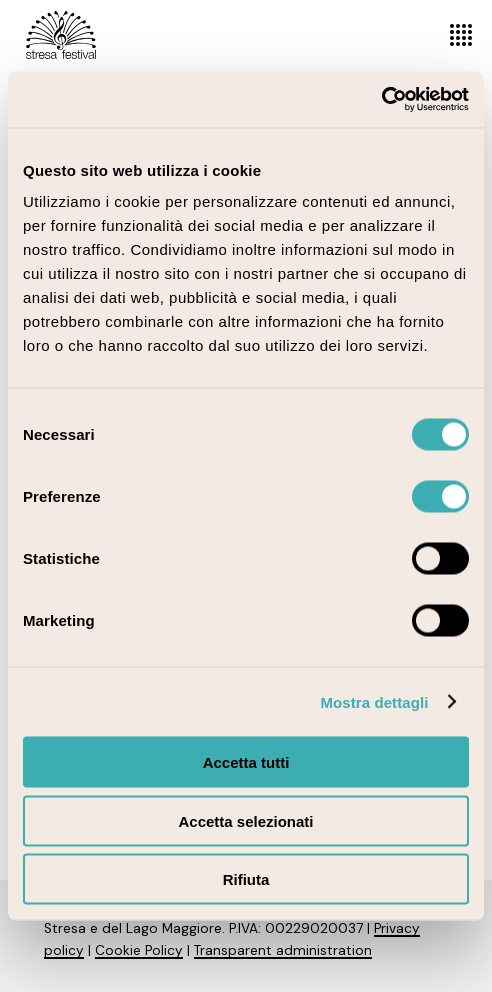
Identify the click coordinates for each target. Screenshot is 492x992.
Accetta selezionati (245, 820)
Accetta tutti (246, 762)
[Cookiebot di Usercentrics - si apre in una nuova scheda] (381, 100)
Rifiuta (246, 879)
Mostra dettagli (374, 701)
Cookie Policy (139, 950)
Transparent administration (283, 950)
